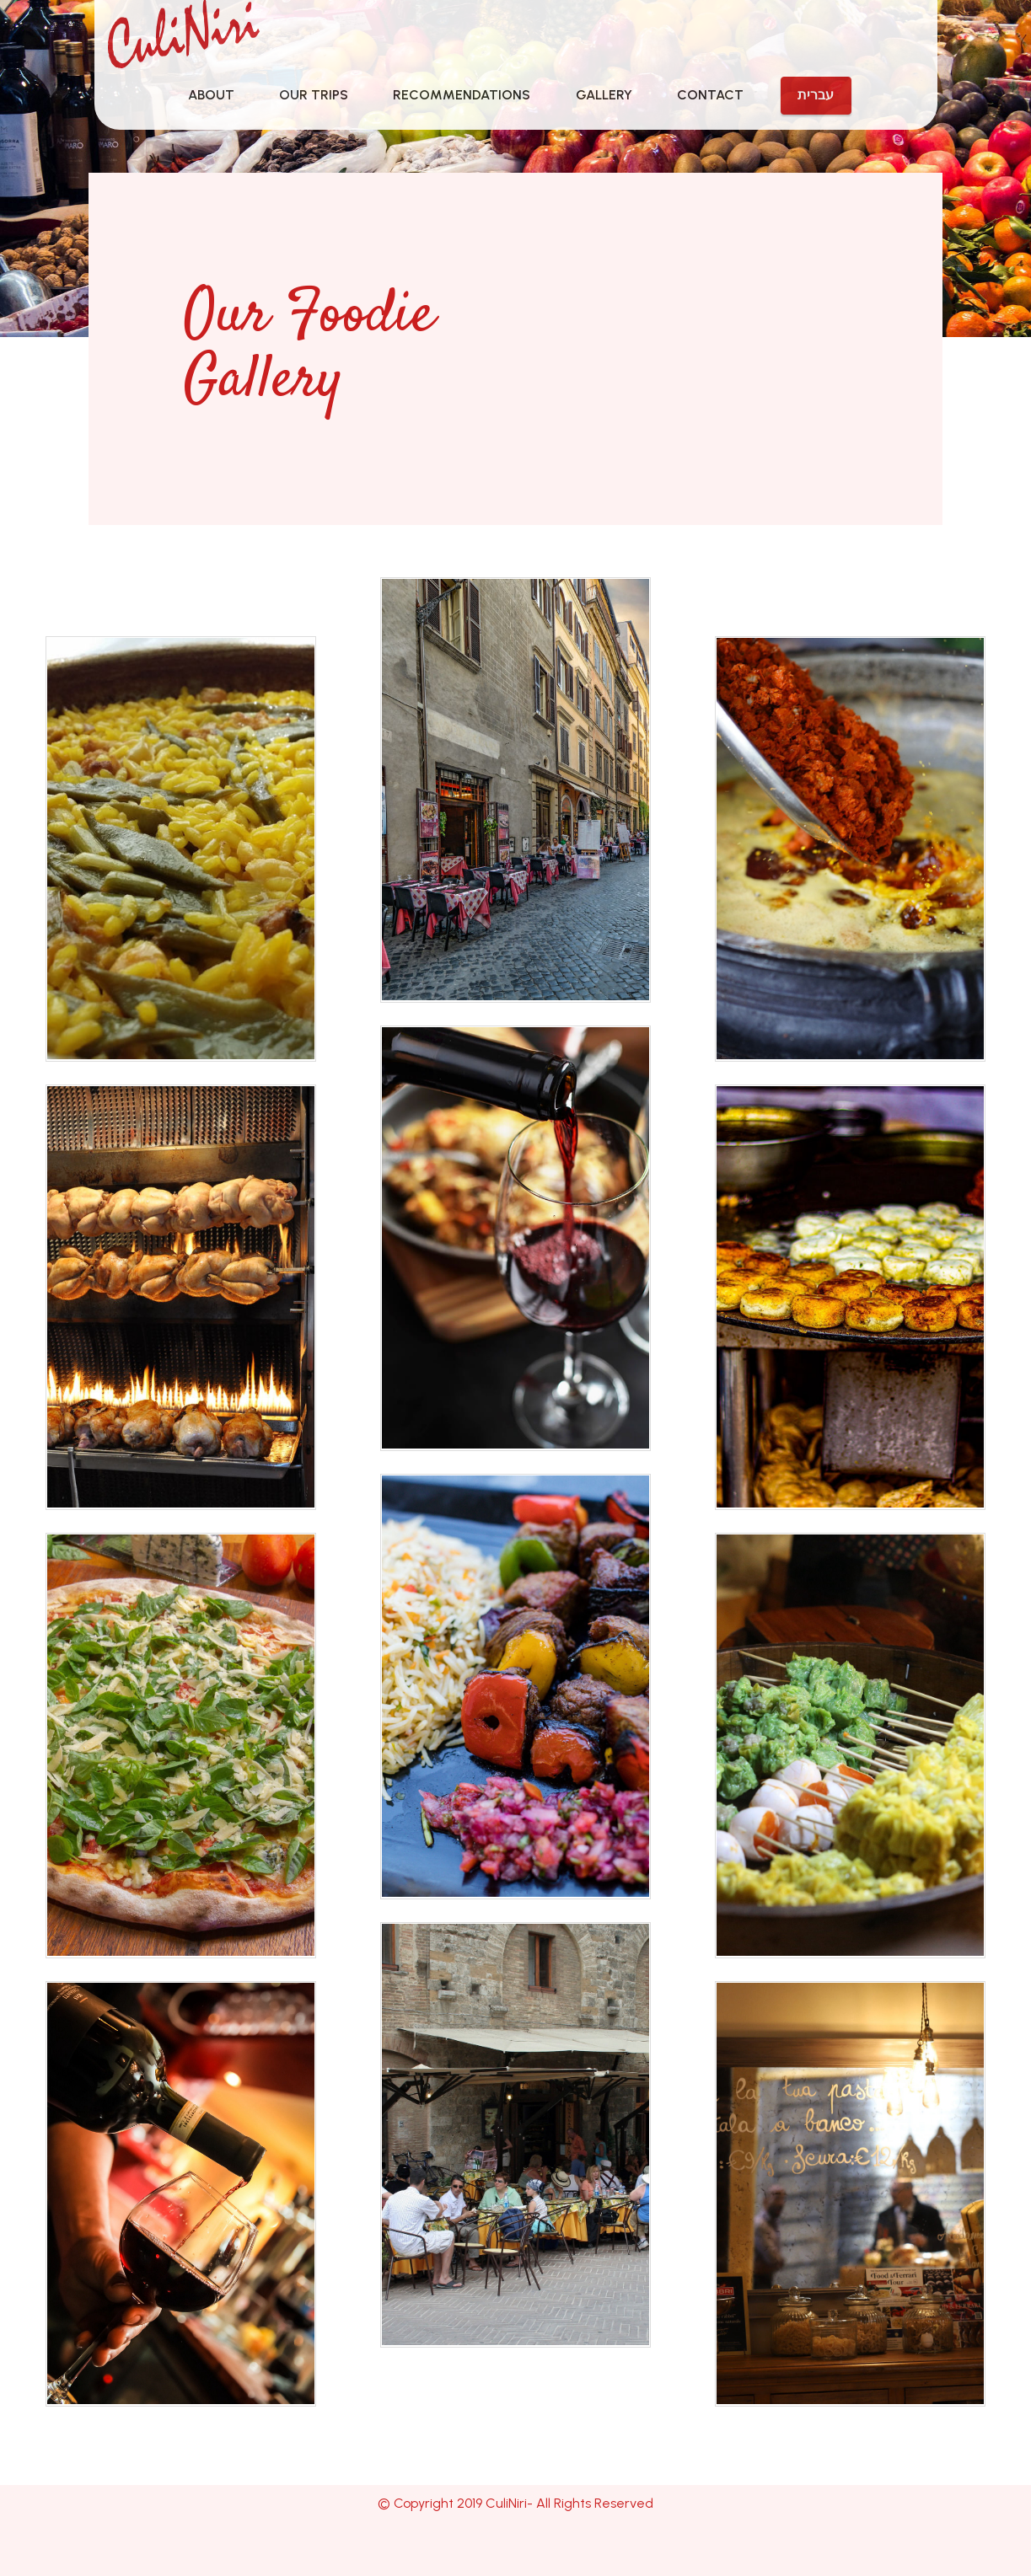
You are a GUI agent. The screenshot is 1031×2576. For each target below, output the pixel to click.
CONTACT (710, 95)
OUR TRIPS (313, 95)
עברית (815, 95)
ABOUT (211, 95)
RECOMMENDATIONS (461, 95)
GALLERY (604, 95)
